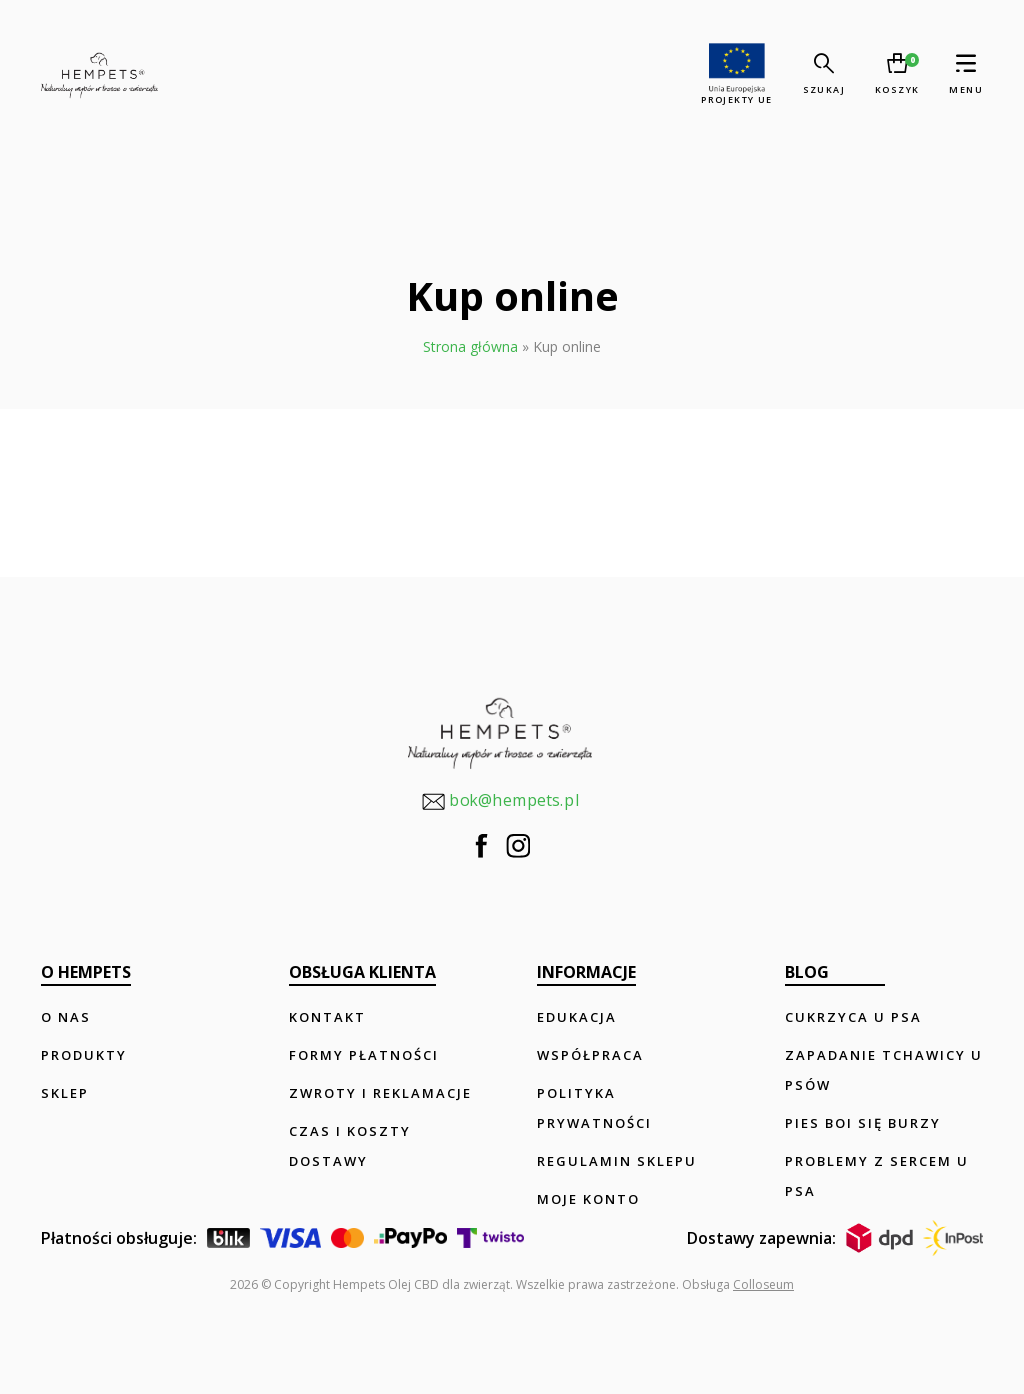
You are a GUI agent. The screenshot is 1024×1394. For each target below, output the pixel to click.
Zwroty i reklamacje (380, 1093)
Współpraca (590, 1055)
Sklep (65, 1093)
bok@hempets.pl (500, 801)
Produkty (84, 1055)
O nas (66, 1017)
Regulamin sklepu (617, 1161)
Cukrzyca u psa (853, 1017)
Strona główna (470, 346)
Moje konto (588, 1199)
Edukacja (577, 1017)
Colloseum (763, 1284)
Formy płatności (364, 1055)
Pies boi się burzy (863, 1123)
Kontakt (327, 1017)
